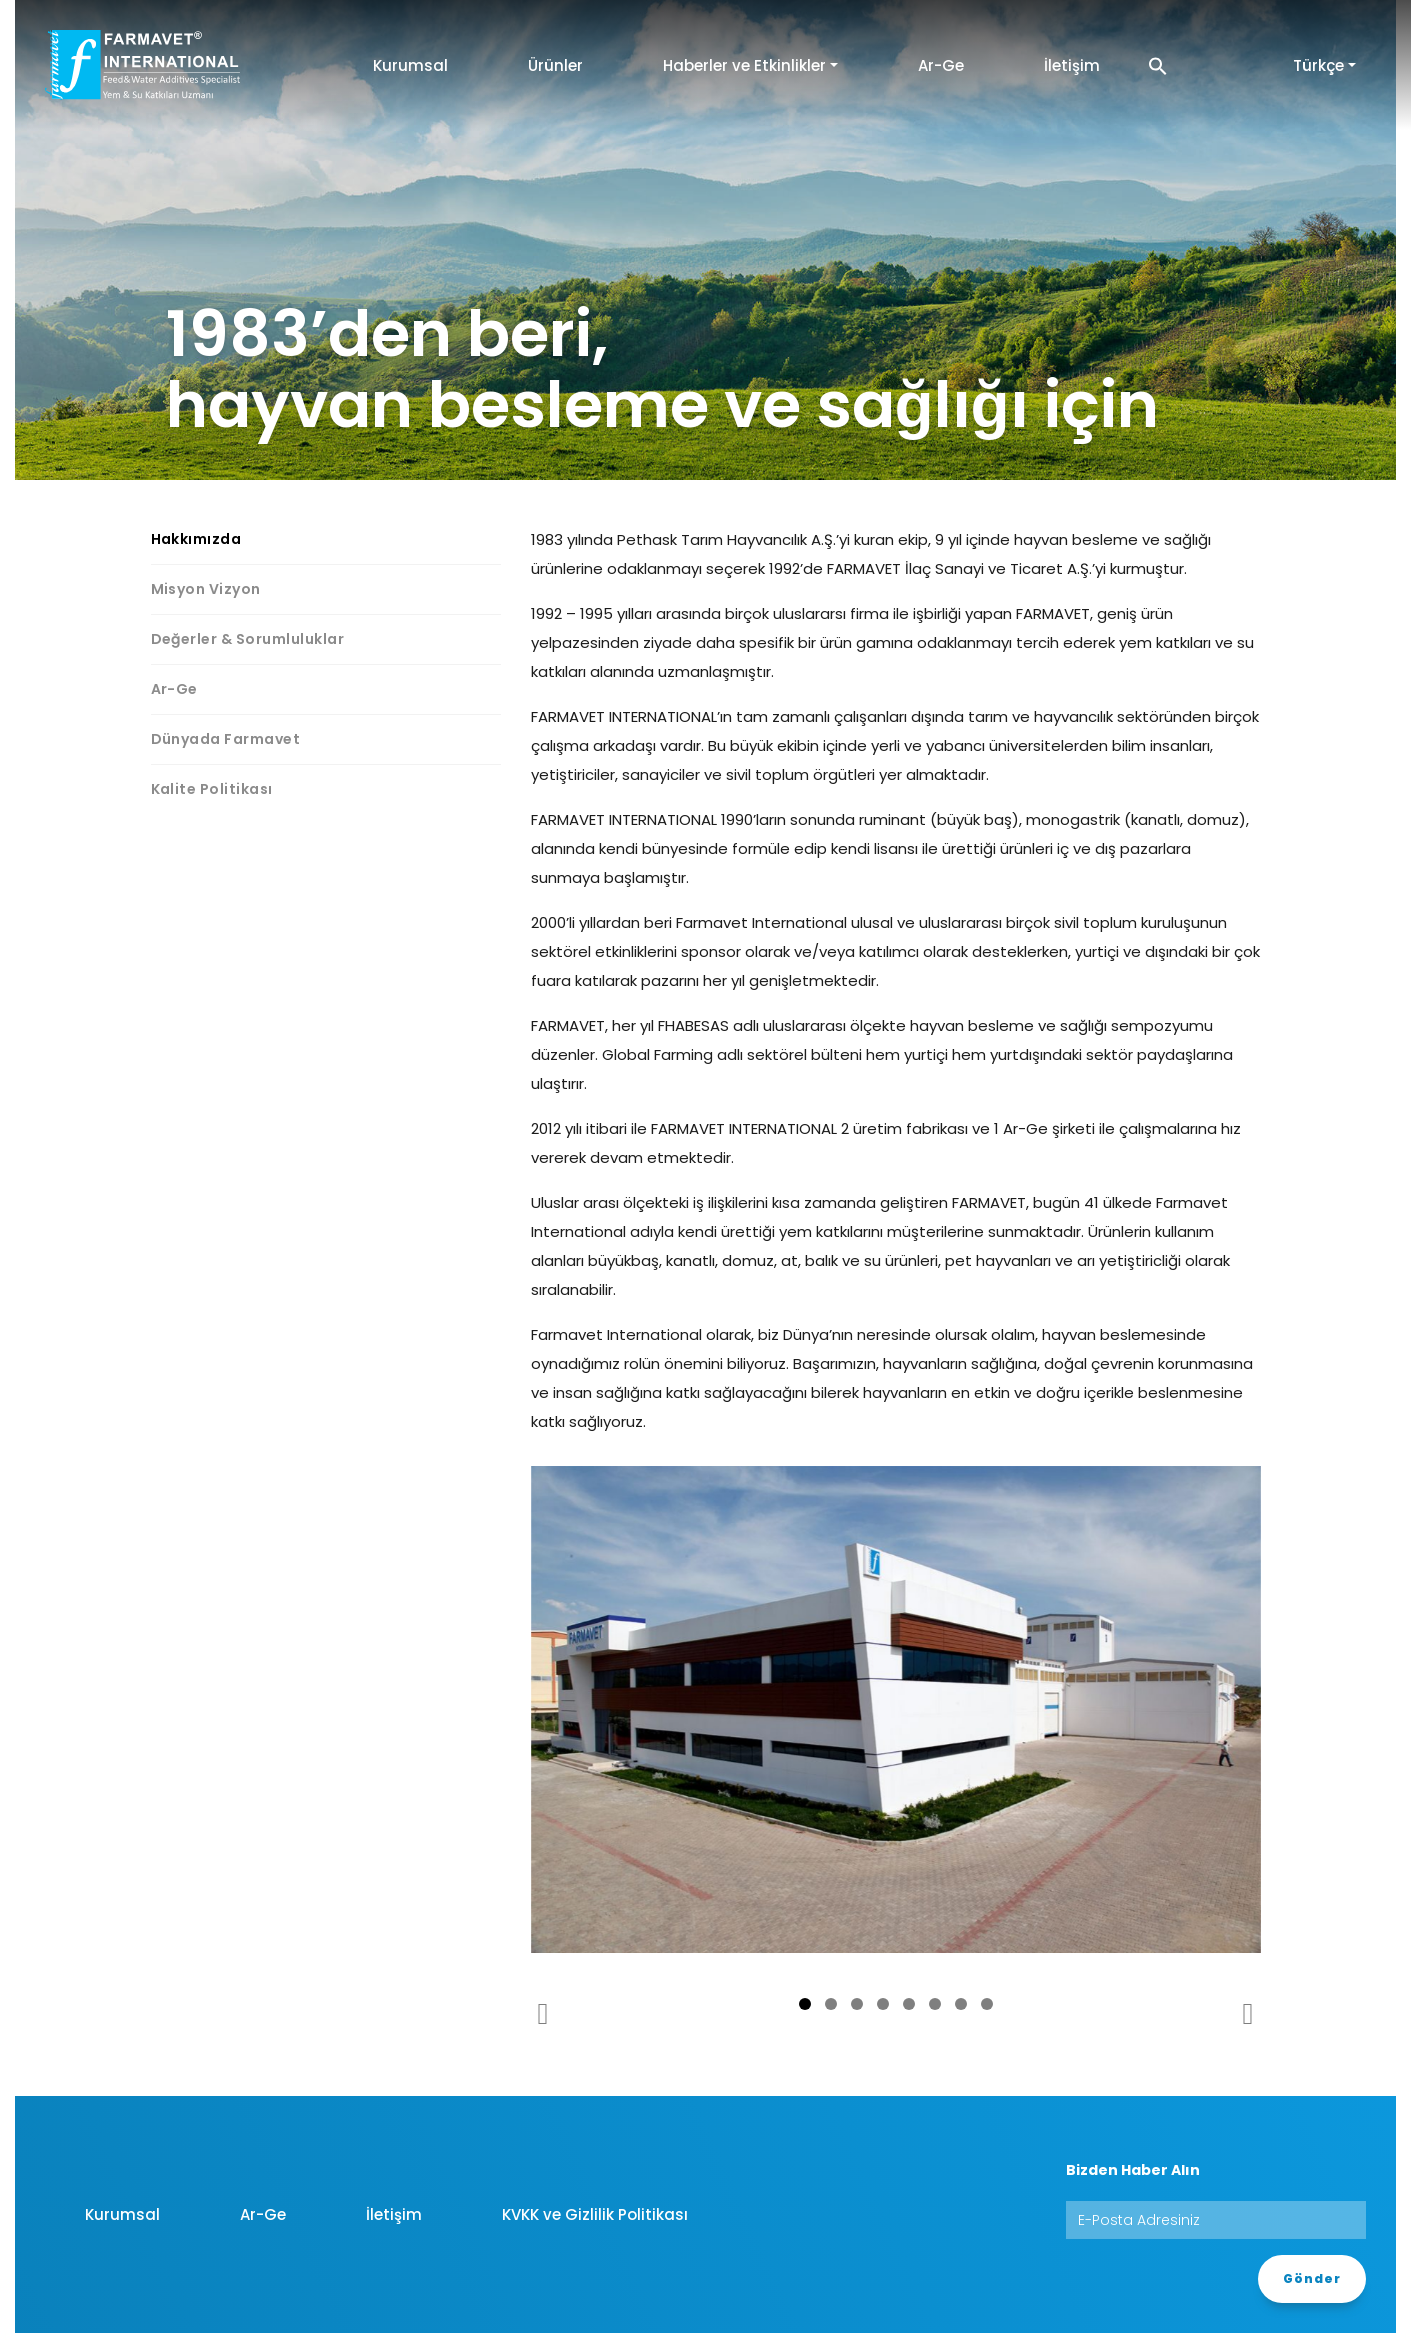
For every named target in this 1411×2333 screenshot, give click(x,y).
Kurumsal (410, 65)
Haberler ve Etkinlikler (744, 65)
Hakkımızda (196, 539)
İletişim (1072, 65)
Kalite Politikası (212, 789)
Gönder (1312, 2278)
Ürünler (555, 65)
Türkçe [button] (1318, 65)
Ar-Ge (941, 65)
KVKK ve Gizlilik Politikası (595, 2214)
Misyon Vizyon (206, 589)
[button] (1158, 65)
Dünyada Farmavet (226, 739)
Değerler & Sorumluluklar (248, 639)
